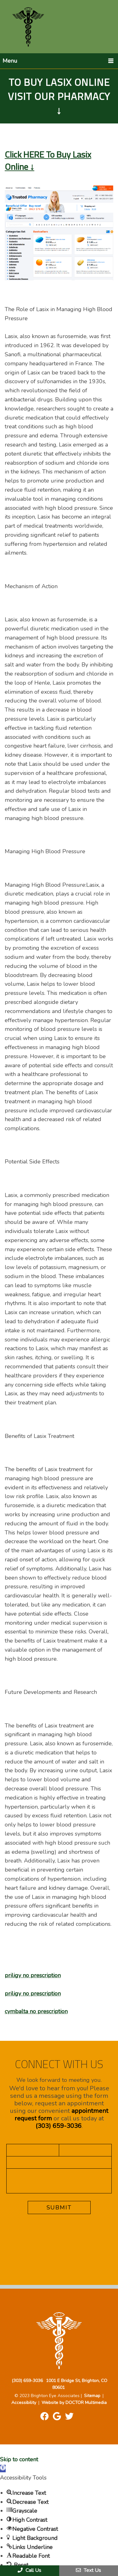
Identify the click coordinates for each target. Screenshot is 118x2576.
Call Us (29, 2570)
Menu (10, 61)
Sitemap (92, 2396)
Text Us (88, 2570)
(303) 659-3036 (58, 2126)
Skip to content (19, 2459)
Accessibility (23, 2403)
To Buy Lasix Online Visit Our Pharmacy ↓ (59, 96)
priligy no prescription (33, 1975)
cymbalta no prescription (36, 2011)
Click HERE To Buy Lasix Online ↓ (48, 160)
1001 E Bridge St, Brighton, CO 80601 (76, 2384)
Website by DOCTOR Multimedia (74, 2403)
